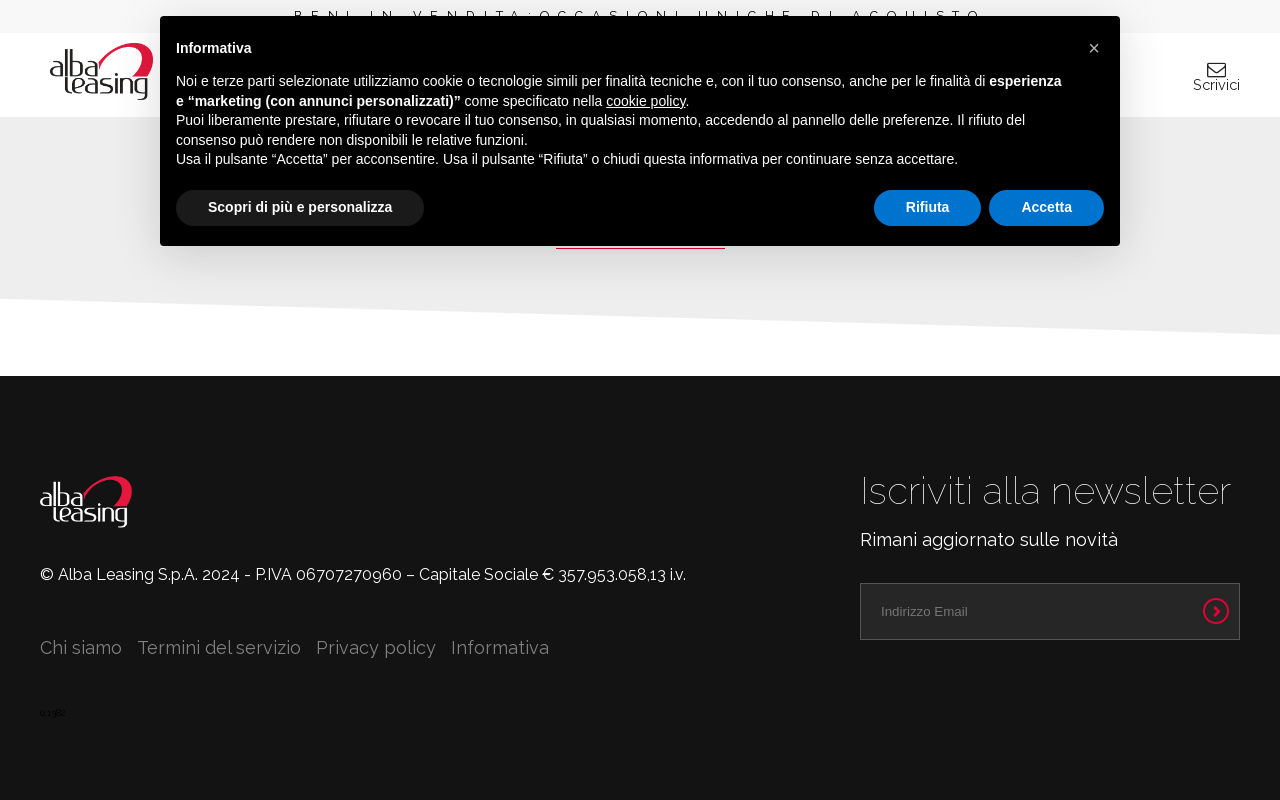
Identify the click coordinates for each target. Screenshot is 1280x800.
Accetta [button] (1046, 207)
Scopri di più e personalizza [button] (300, 207)
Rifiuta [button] (928, 207)
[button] (1094, 48)
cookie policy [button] (645, 101)
